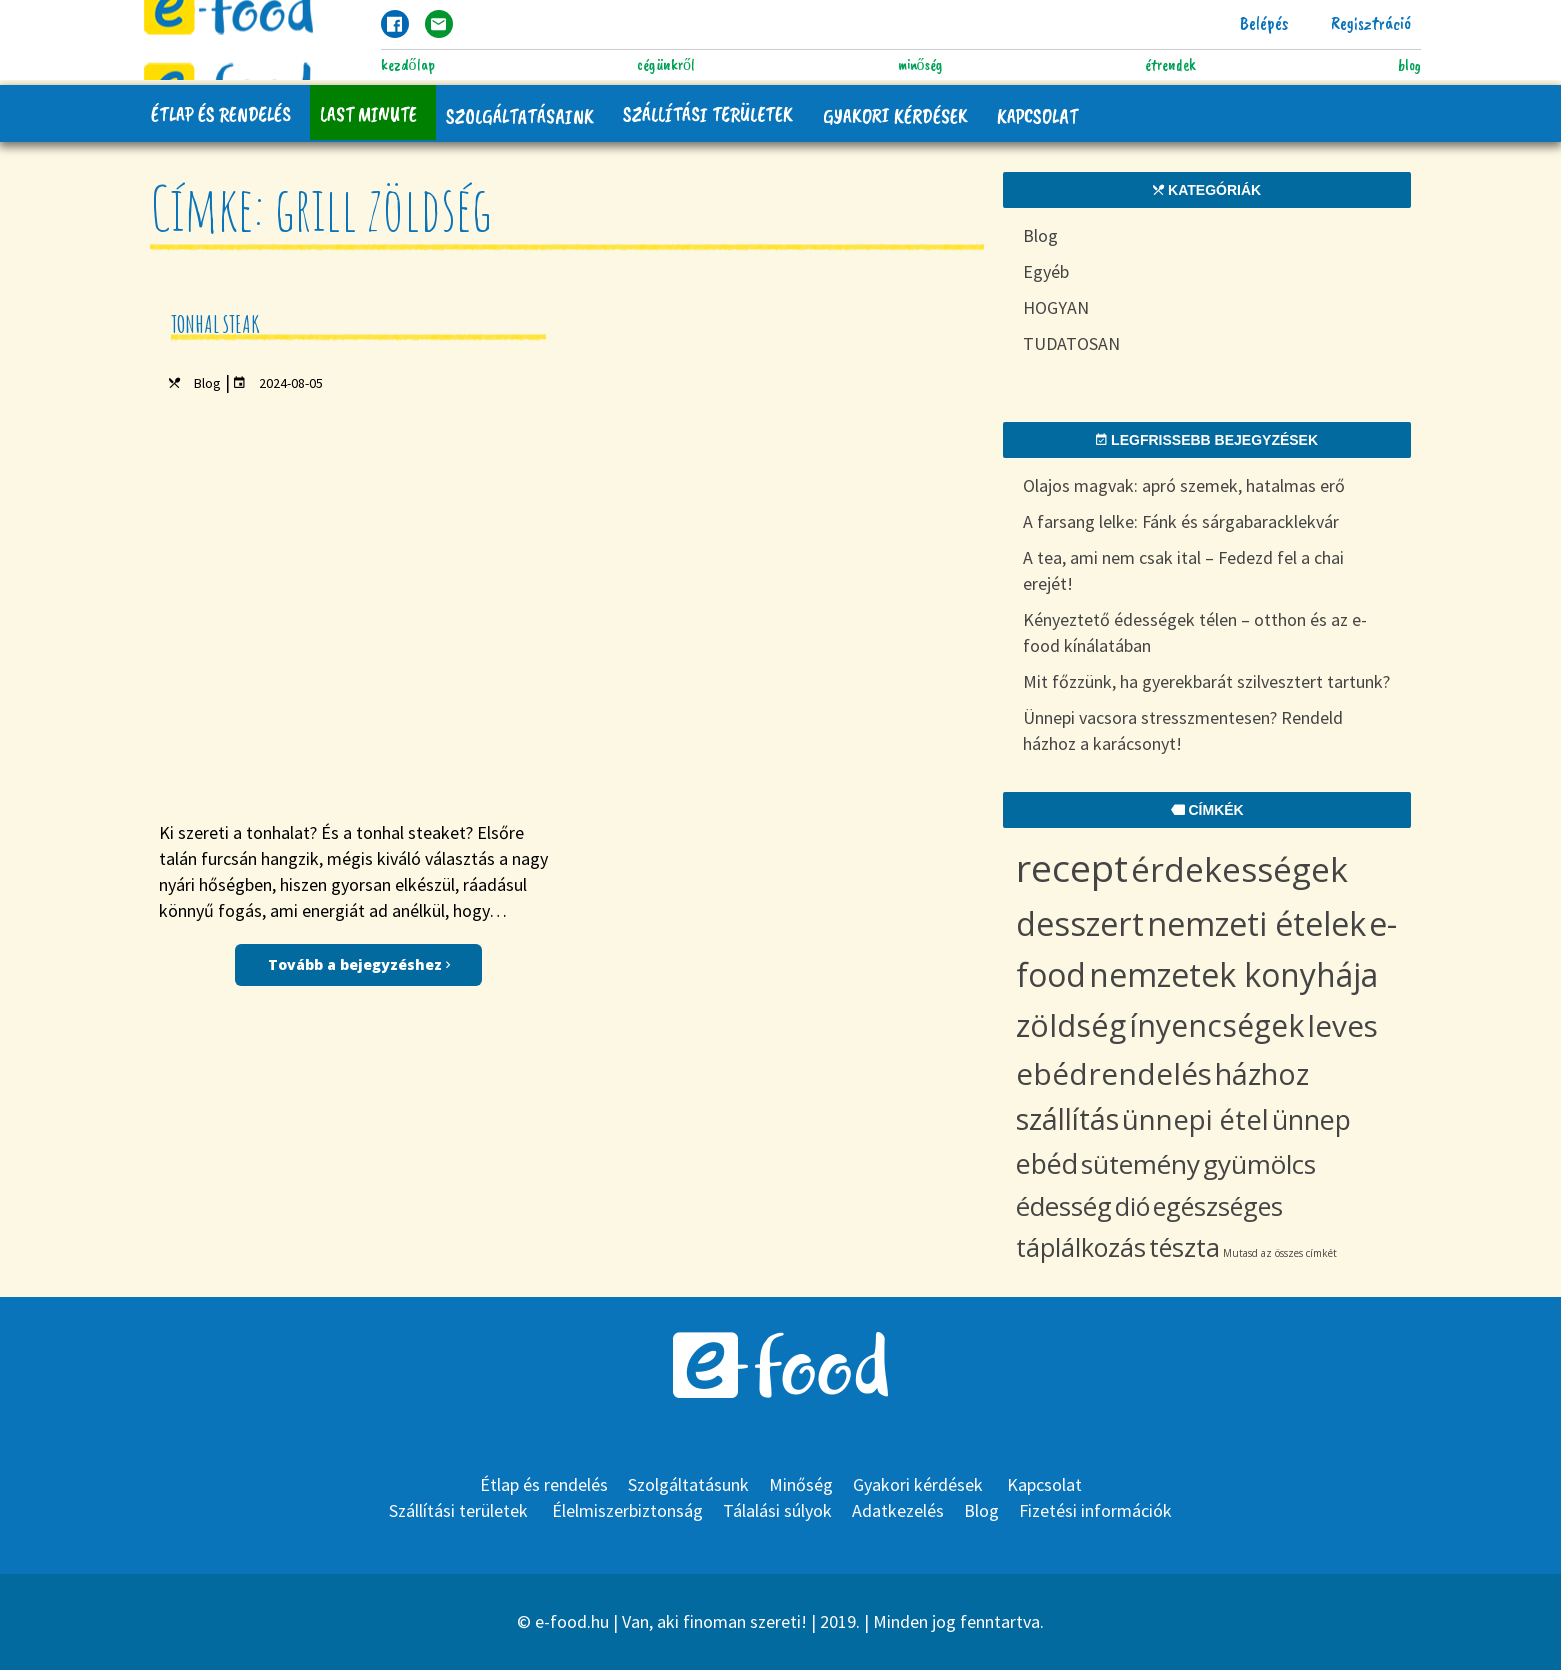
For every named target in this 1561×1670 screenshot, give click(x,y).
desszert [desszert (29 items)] (1080, 923)
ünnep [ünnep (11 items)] (1311, 1119)
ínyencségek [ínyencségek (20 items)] (1216, 1025)
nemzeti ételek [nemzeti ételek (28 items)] (1256, 923)
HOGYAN (1056, 307)
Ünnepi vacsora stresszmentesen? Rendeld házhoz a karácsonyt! (1183, 730)
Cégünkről (666, 65)
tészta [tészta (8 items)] (1184, 1247)
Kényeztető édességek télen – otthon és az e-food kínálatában (1195, 632)
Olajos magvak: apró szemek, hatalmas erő (1184, 485)
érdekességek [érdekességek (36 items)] (1239, 869)
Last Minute (369, 113)
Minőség (920, 65)
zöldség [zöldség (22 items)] (1071, 1025)
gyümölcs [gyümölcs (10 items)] (1259, 1164)
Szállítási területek (711, 113)
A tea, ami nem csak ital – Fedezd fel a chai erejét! (1183, 570)
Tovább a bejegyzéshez (359, 569)
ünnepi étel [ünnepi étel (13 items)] (1195, 1119)
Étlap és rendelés (221, 113)
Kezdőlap (408, 65)
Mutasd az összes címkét (1280, 1253)
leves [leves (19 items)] (1342, 1025)
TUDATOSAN (1071, 343)
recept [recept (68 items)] (1072, 867)
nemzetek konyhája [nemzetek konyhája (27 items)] (1233, 974)
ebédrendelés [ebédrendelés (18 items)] (1114, 1073)
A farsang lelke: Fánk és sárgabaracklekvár (1181, 521)
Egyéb (1046, 271)
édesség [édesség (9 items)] (1064, 1206)
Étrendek (1170, 65)
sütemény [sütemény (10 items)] (1140, 1164)
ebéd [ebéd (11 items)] (1047, 1163)
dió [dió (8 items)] (1132, 1206)
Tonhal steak (215, 324)
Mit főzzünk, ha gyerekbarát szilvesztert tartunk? (1206, 681)
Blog (1409, 65)
